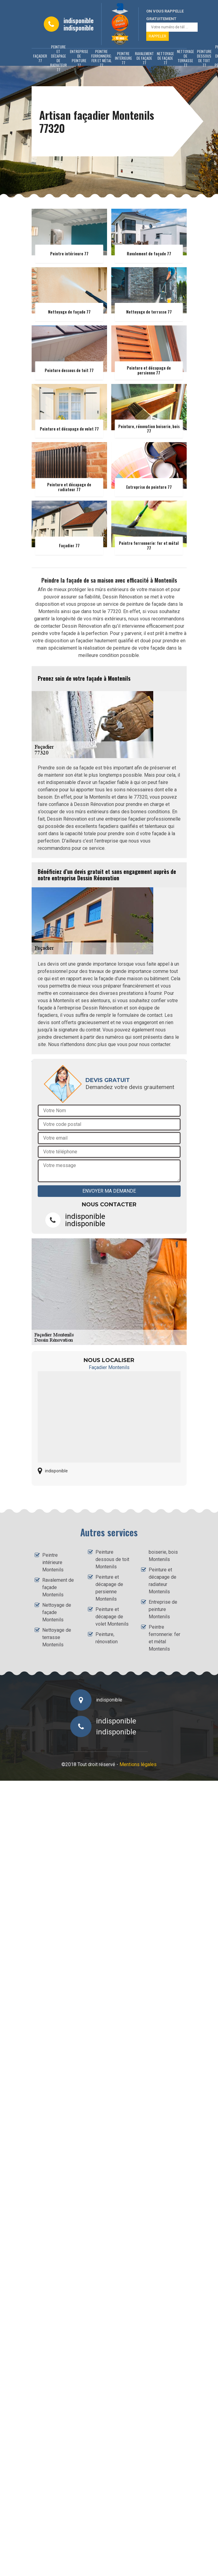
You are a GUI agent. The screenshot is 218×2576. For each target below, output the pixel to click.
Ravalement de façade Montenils (58, 1587)
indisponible (79, 20)
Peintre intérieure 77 (123, 58)
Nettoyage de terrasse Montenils (56, 1637)
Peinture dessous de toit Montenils (112, 1559)
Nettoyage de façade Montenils (56, 1612)
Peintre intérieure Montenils (53, 1562)
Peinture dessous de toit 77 (204, 58)
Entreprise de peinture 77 (79, 58)
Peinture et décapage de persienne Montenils (109, 1588)
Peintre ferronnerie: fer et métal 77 (101, 58)
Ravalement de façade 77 (144, 58)
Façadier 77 (40, 58)
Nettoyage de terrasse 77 (185, 58)
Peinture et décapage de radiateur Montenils (162, 1581)
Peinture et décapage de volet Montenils (112, 1616)
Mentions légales (138, 1764)
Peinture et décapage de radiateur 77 (58, 58)
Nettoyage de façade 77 (165, 58)
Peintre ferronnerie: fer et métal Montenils (164, 1638)
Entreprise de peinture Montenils (163, 1609)
